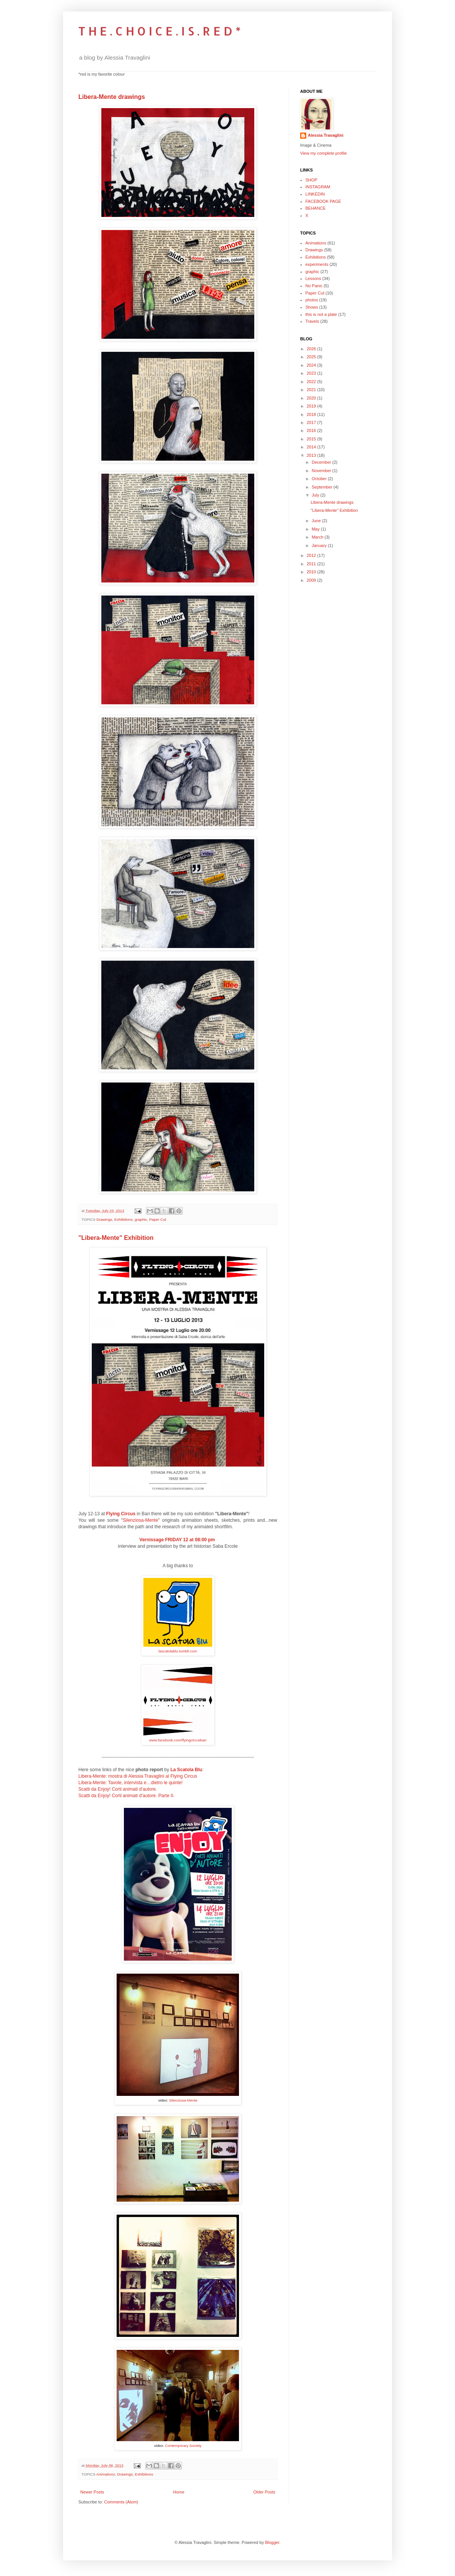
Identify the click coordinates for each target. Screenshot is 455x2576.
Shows (312, 307)
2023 (312, 373)
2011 (312, 563)
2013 (312, 455)
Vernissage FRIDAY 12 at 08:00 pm (177, 1539)
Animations (105, 2474)
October (320, 478)
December (322, 462)
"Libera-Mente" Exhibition (116, 1238)
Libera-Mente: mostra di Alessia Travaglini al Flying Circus (137, 1776)
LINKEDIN (315, 194)
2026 (312, 348)
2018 (312, 414)
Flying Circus (121, 1513)
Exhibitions (123, 1219)
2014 (312, 447)
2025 (312, 356)
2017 (312, 422)
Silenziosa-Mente (140, 1520)
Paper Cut (157, 1219)
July (316, 495)
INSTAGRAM (318, 186)
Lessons (313, 278)
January (320, 545)
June (317, 520)
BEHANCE (316, 208)
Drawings (104, 1219)
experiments (317, 264)
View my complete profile (323, 153)
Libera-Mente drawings (111, 97)
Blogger (272, 2542)
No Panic (314, 285)
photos (312, 300)
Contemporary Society (183, 2445)
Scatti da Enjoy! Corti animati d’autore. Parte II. (126, 1795)
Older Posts (264, 2492)
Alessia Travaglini (325, 135)
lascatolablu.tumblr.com (177, 1651)
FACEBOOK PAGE (323, 201)
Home (178, 2492)
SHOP (311, 180)
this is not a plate (321, 314)
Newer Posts (92, 2492)
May (316, 529)
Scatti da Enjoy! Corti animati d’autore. (117, 1789)
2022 (312, 381)
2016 (312, 430)
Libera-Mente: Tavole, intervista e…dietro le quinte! (130, 1782)
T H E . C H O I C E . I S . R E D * (159, 31)
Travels (312, 321)
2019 (312, 406)
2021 (312, 389)
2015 (312, 439)
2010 (312, 572)
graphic (141, 1219)
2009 (312, 580)
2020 (312, 398)
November (322, 470)
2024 (312, 365)
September (322, 487)
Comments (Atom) (121, 2502)
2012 (312, 555)
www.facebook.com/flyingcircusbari (177, 1740)
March (318, 537)
